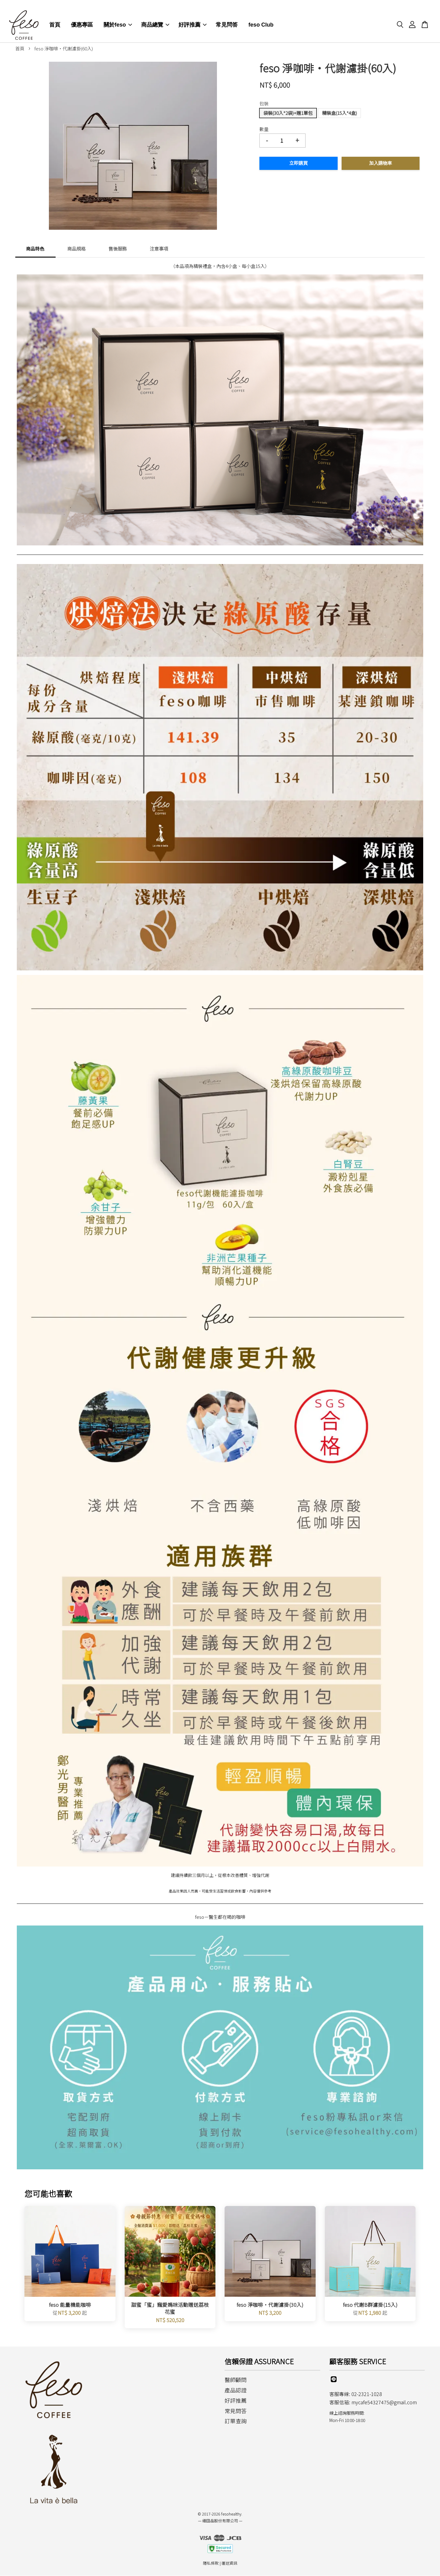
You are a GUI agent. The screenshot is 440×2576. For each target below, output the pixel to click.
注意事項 (159, 249)
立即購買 (298, 164)
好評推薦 (192, 18)
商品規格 (76, 249)
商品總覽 (155, 18)
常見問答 (227, 18)
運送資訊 (229, 2563)
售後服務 (117, 249)
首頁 (54, 18)
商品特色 (35, 249)
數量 (264, 129)
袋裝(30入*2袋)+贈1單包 (288, 113)
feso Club (260, 18)
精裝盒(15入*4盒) (339, 113)
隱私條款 (211, 2563)
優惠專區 (82, 18)
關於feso (118, 18)
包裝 (264, 104)
